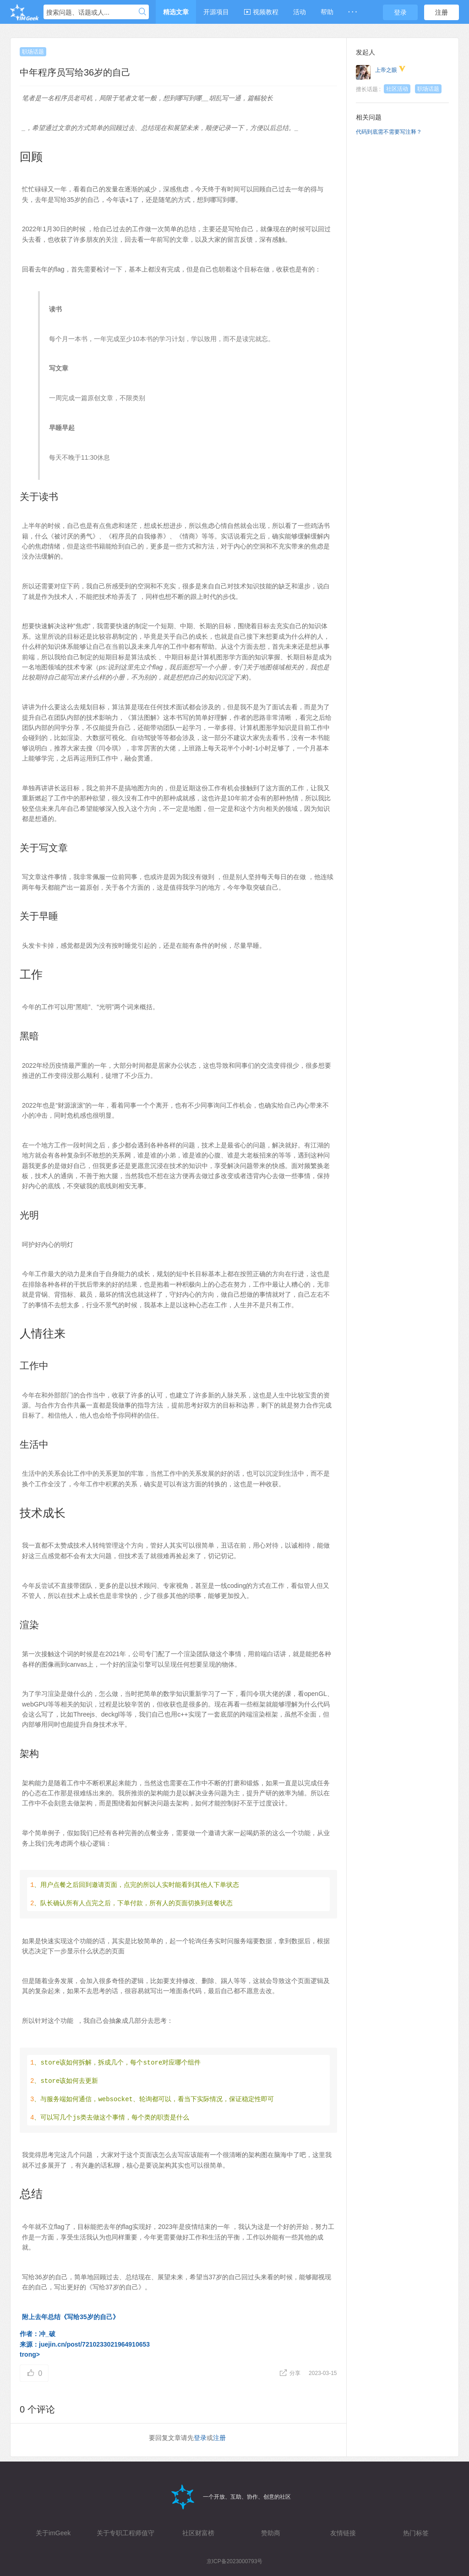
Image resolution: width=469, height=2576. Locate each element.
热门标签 (416, 2533)
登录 (400, 12)
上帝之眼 (386, 70)
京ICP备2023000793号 (235, 2561)
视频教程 (261, 12)
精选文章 (176, 12)
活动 (299, 12)
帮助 (327, 12)
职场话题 (33, 52)
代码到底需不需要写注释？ (389, 132)
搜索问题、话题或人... (77, 12)
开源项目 (216, 12)
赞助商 (270, 2533)
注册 (441, 12)
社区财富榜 (198, 2533)
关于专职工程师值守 (125, 2533)
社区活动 (397, 89)
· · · (352, 12)
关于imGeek (53, 2533)
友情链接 (343, 2533)
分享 (290, 2373)
